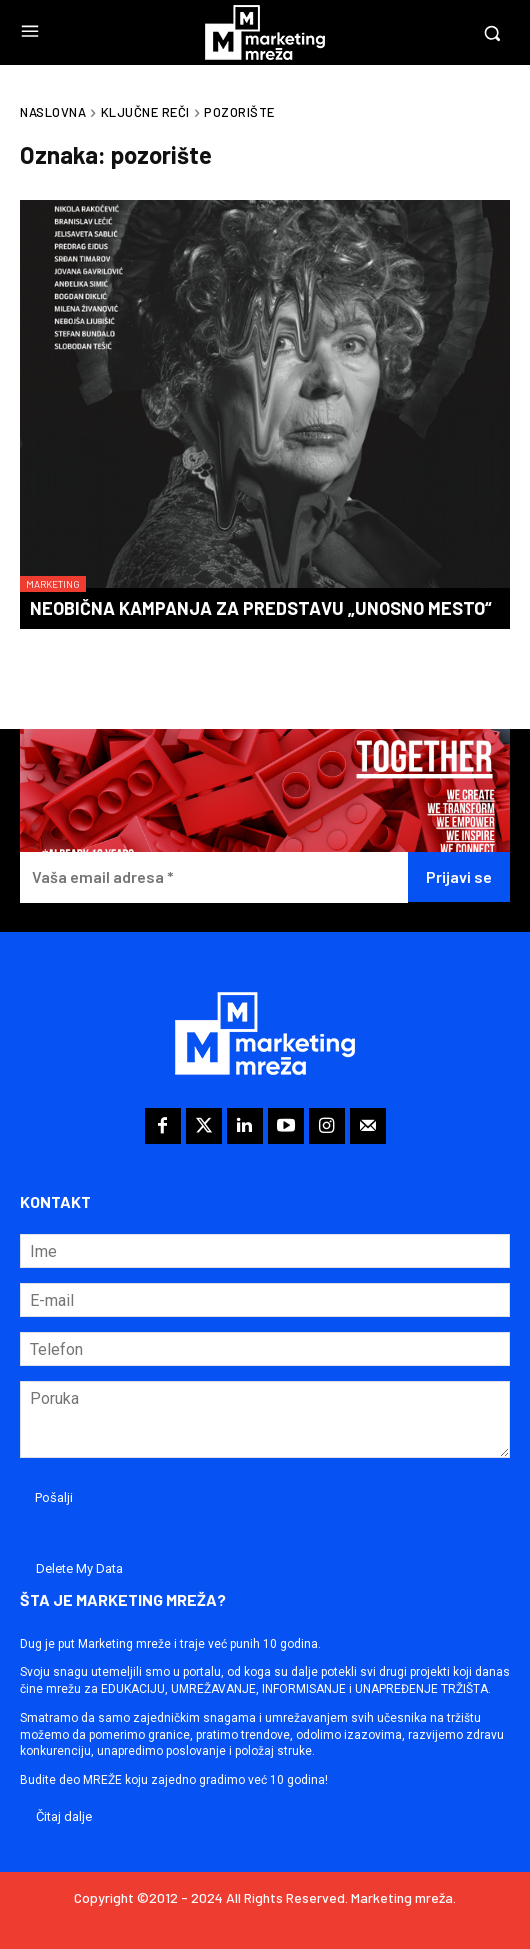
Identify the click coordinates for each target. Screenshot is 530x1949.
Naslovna (53, 112)
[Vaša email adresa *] (214, 877)
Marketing (53, 584)
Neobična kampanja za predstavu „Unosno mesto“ (261, 608)
